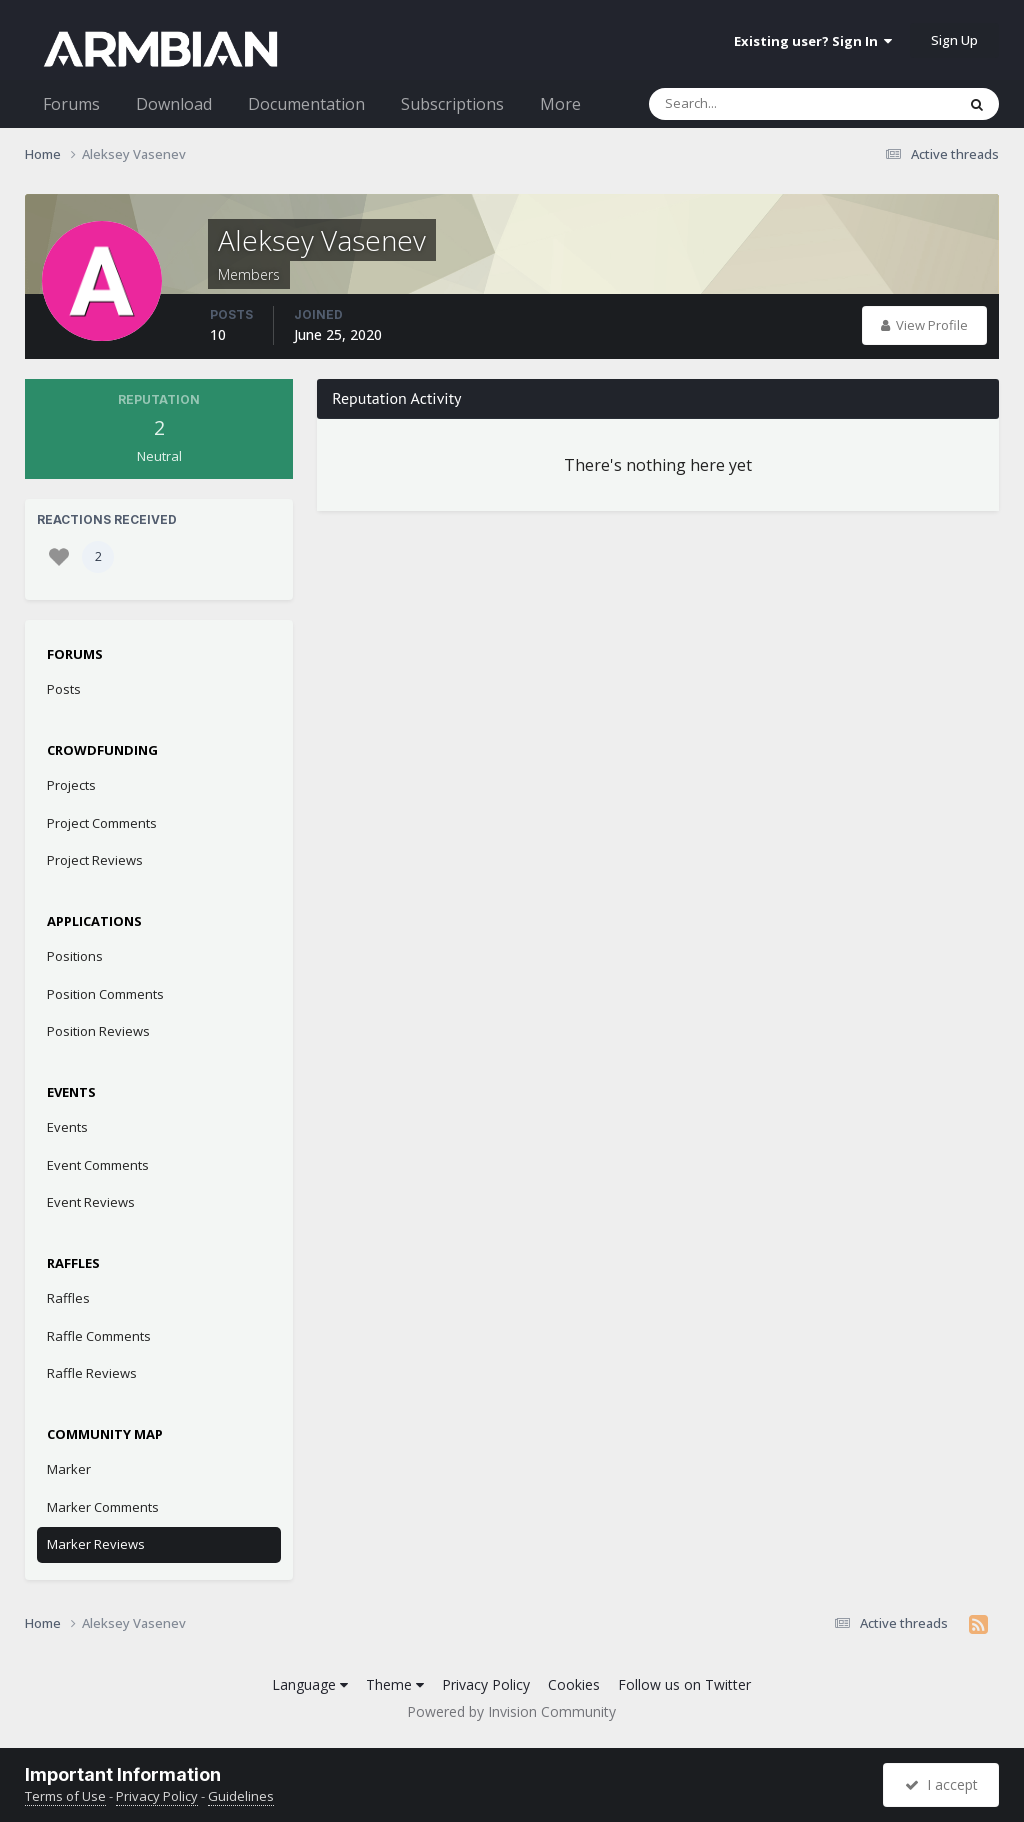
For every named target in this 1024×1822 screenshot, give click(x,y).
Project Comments (102, 823)
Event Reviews (91, 1202)
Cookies (574, 1684)
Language (310, 1684)
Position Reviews (98, 1031)
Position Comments (105, 994)
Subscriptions (452, 104)
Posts (64, 689)
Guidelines (241, 1796)
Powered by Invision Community (511, 1711)
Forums (71, 104)
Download (174, 104)
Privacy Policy (486, 1684)
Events (67, 1127)
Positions (75, 956)
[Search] (750, 104)
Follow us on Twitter (684, 1684)
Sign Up (954, 40)
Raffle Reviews (92, 1373)
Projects (71, 785)
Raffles (68, 1298)
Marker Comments (103, 1507)
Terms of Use (65, 1796)
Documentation (306, 104)
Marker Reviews (96, 1544)
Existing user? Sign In (813, 41)
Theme (395, 1684)
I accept (941, 1784)
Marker (69, 1469)
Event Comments (98, 1165)
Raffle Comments (99, 1336)
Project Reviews (95, 860)
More (560, 104)
